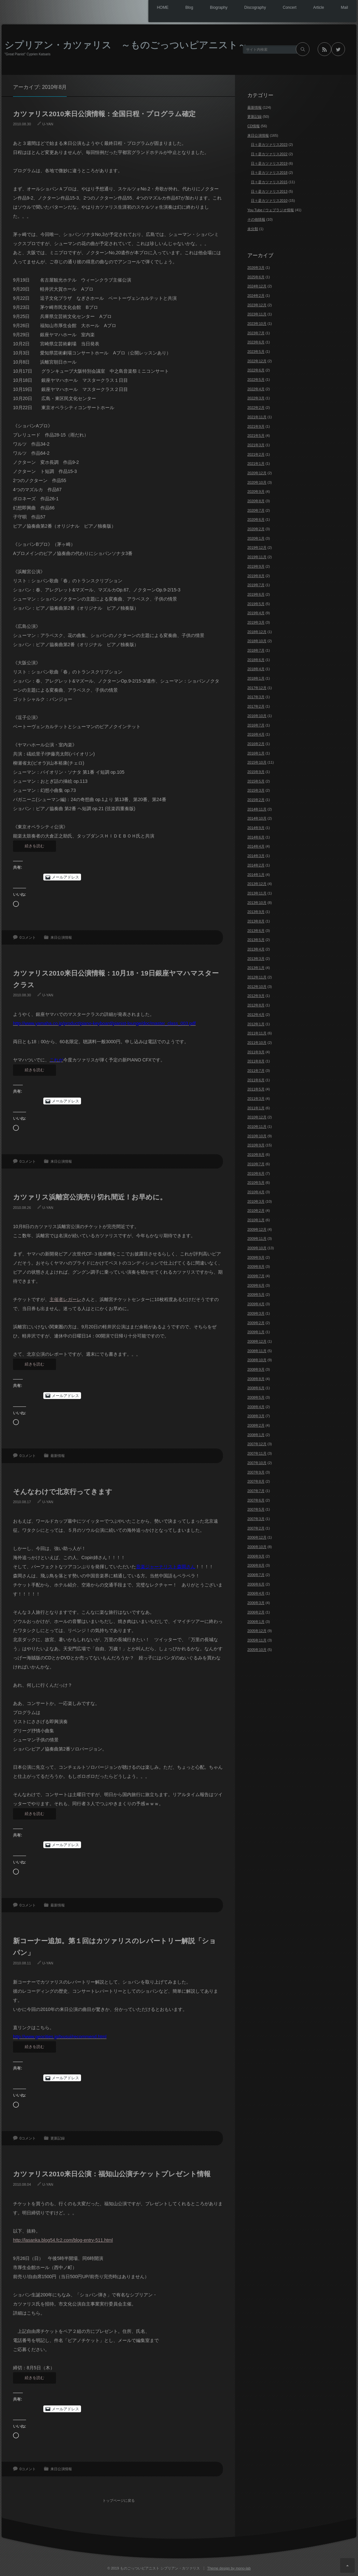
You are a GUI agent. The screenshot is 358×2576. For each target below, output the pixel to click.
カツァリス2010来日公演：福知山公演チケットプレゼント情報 (112, 2174)
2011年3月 (256, 1099)
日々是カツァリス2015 (269, 182)
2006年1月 (256, 1622)
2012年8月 (256, 1005)
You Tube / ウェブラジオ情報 (270, 210)
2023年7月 (256, 333)
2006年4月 (256, 1593)
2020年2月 (256, 529)
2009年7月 (256, 1276)
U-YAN (47, 124)
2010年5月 (256, 1182)
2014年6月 (256, 837)
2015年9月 (256, 772)
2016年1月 (256, 753)
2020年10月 (257, 482)
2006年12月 (257, 1537)
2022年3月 (256, 398)
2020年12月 (257, 473)
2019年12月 (257, 547)
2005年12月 (257, 1631)
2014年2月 (256, 865)
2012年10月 (257, 987)
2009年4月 (256, 1304)
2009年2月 (256, 1323)
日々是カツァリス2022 (269, 154)
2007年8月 (256, 1481)
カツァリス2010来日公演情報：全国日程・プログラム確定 (104, 114)
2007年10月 (257, 1463)
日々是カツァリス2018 (269, 172)
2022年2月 (256, 407)
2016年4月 (256, 734)
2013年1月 (256, 968)
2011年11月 (257, 1033)
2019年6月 (256, 594)
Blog (172, 8)
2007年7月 (256, 1491)
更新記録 (57, 2138)
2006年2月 (256, 1612)
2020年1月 (256, 538)
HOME (143, 8)
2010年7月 (256, 1164)
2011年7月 (256, 1071)
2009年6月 (256, 1285)
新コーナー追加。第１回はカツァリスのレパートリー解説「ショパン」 (114, 1946)
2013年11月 (257, 893)
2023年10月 (257, 323)
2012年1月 (256, 1024)
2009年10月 (257, 1248)
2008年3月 (256, 1416)
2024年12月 (257, 286)
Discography (244, 8)
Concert (282, 8)
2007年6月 (256, 1500)
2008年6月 (256, 1388)
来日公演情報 (61, 937)
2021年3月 (256, 445)
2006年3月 (256, 1603)
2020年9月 (256, 491)
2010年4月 (256, 1192)
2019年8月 (256, 576)
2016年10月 (257, 716)
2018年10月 (257, 641)
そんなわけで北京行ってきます (62, 1491)
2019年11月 (257, 557)
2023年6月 (256, 342)
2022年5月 (256, 379)
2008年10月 (257, 1360)
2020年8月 (256, 501)
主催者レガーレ (65, 1299)
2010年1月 (256, 1220)
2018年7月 (256, 650)
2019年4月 (256, 613)
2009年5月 (256, 1294)
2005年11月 (257, 1640)
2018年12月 (257, 632)
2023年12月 (257, 305)
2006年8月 (256, 1565)
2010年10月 (257, 1136)
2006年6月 (256, 1584)
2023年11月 (257, 314)
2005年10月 (257, 1650)
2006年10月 (257, 1547)
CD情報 (253, 126)
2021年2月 (256, 454)
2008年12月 (257, 1341)
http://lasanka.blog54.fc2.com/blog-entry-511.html (63, 2240)
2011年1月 (256, 1108)
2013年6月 (256, 931)
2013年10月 (257, 903)
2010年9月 (256, 1145)
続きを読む (34, 846)
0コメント (28, 937)
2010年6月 (256, 1173)
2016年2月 (256, 744)
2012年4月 (256, 1015)
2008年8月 (256, 1379)
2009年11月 (257, 1238)
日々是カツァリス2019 (269, 163)
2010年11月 (257, 1127)
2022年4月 (256, 389)
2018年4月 (256, 669)
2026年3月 (256, 268)
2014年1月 (256, 875)
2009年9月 (256, 1257)
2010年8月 (256, 1154)
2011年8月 (256, 1061)
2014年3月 (256, 856)
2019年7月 (256, 585)
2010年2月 (256, 1210)
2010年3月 (256, 1201)
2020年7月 (256, 510)
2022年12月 (257, 361)
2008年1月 (256, 1435)
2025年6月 (256, 277)
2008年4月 (256, 1407)
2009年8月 (256, 1266)
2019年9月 (256, 566)
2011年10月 (257, 1043)
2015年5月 (256, 781)
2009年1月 (256, 1332)
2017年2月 (256, 706)
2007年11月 (257, 1453)
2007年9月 (256, 1472)
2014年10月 (257, 818)
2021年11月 (257, 417)
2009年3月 (256, 1313)
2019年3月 (256, 622)
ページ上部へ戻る (347, 2565)
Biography (205, 8)
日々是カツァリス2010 (269, 200)
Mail (343, 8)
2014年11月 (257, 809)
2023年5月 (256, 351)
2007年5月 (256, 1509)
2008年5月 (256, 1397)
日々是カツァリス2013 (269, 191)
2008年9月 (256, 1369)
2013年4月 (256, 949)
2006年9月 (256, 1556)
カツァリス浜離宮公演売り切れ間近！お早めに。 (90, 1197)
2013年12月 (257, 884)
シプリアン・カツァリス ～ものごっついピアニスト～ (126, 44)
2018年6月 (256, 660)
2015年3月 (256, 790)
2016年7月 (256, 725)
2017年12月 (257, 688)
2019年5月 (256, 604)
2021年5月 (256, 435)
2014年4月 (256, 846)
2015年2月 (256, 800)
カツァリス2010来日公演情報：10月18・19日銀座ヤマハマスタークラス (116, 979)
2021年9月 (256, 426)
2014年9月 (256, 828)
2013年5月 (256, 940)
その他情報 (256, 219)
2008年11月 (257, 1351)
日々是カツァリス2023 (269, 144)
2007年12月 (257, 1444)
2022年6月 (256, 370)
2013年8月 (256, 921)
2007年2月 (256, 1528)
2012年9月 (256, 996)
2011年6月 (256, 1080)
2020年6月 (256, 519)
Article (314, 8)
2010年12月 (257, 1117)
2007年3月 (256, 1519)
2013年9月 (256, 912)
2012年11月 (257, 977)
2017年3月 (256, 697)
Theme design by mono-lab (229, 2566)
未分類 (252, 229)
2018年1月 (256, 678)
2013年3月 (256, 959)
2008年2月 (256, 1425)
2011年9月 (256, 1052)
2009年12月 (257, 1229)
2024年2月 (256, 296)
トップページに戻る (120, 2496)
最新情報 (57, 1456)
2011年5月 (256, 1089)
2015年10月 (257, 762)
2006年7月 (256, 1575)
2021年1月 (256, 463)
